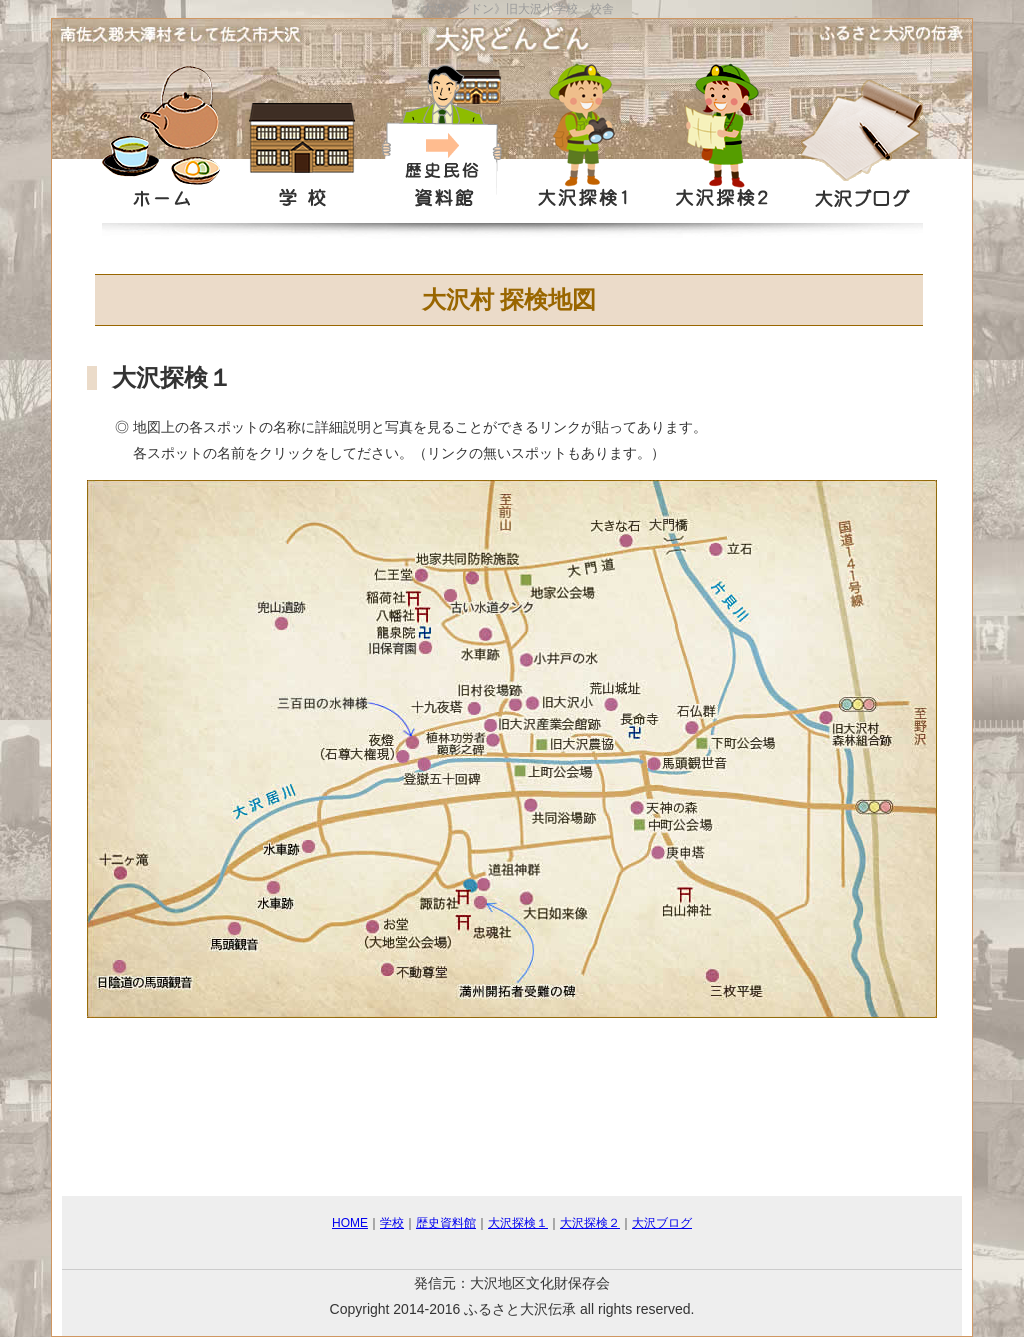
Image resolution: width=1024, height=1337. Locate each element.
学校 (392, 1223)
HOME (350, 1223)
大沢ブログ (662, 1223)
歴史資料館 (446, 1223)
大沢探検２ (590, 1223)
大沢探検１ (518, 1223)
